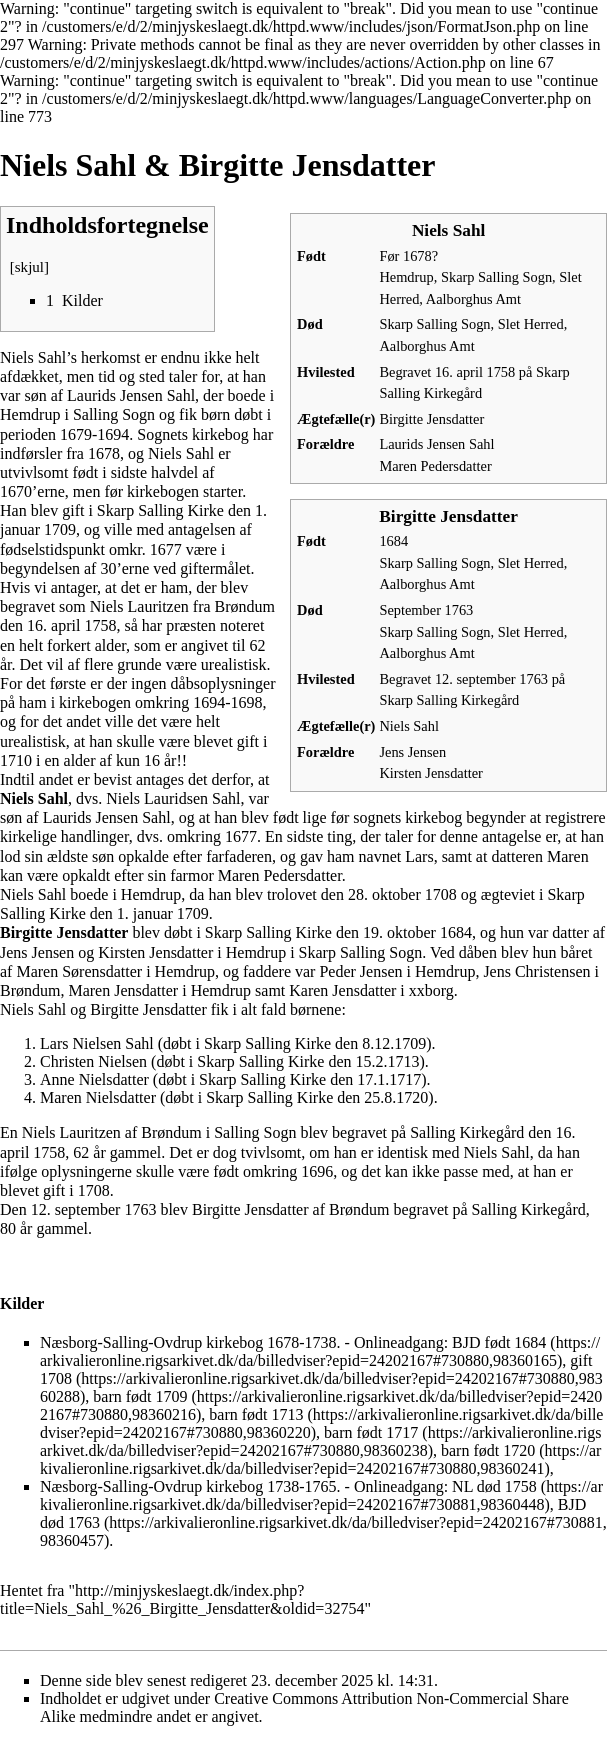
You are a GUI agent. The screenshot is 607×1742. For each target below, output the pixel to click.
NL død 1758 (494, 1486)
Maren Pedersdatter (435, 466)
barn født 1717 (371, 1432)
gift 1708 (316, 1369)
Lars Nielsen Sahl (97, 1043)
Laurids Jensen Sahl (436, 444)
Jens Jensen (412, 752)
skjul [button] (29, 267)
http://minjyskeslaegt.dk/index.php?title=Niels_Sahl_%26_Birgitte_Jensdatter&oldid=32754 (182, 1599)
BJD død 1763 (313, 1513)
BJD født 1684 (499, 1342)
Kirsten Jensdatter (431, 773)
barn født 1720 (488, 1450)
